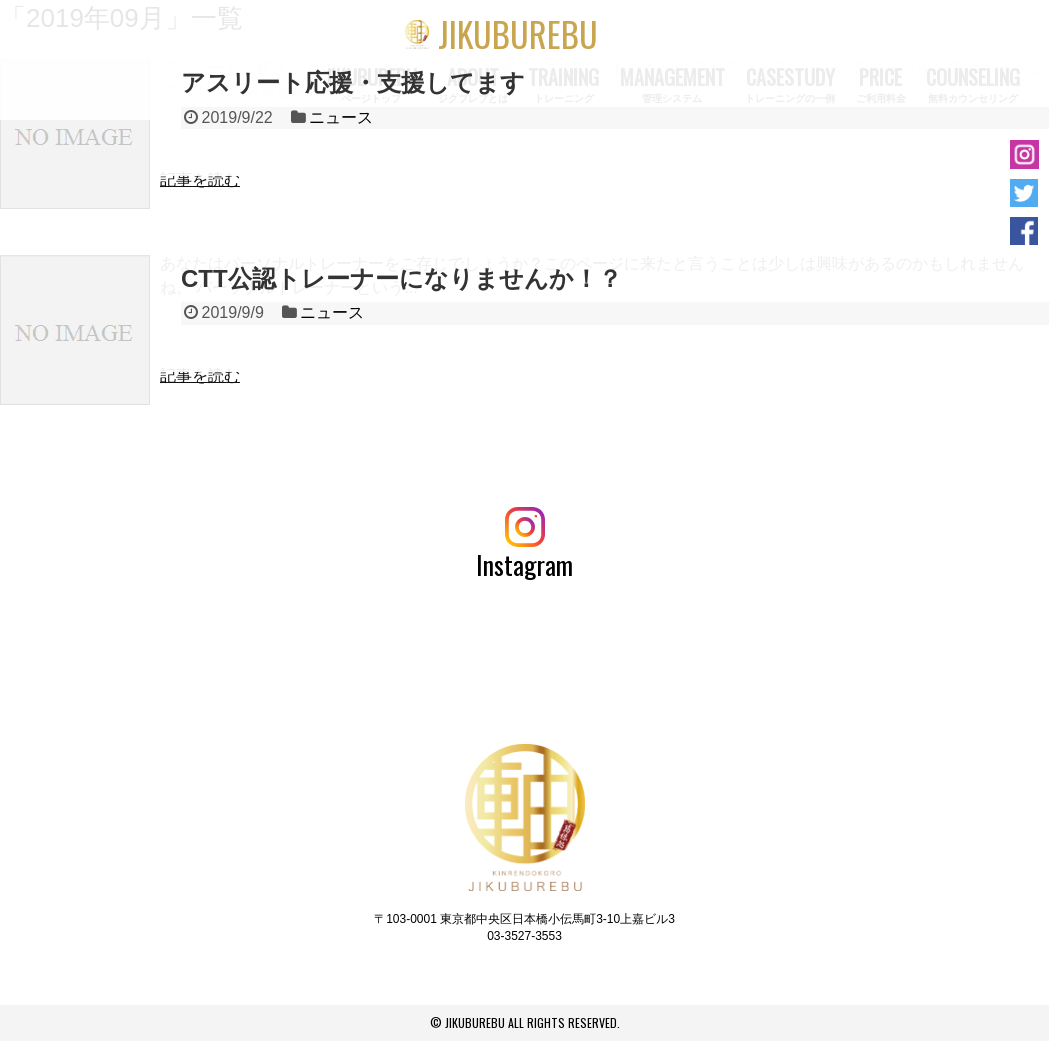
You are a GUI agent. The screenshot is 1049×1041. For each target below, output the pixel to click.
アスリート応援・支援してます (353, 82)
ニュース (341, 117)
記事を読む (200, 179)
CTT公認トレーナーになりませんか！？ (401, 278)
